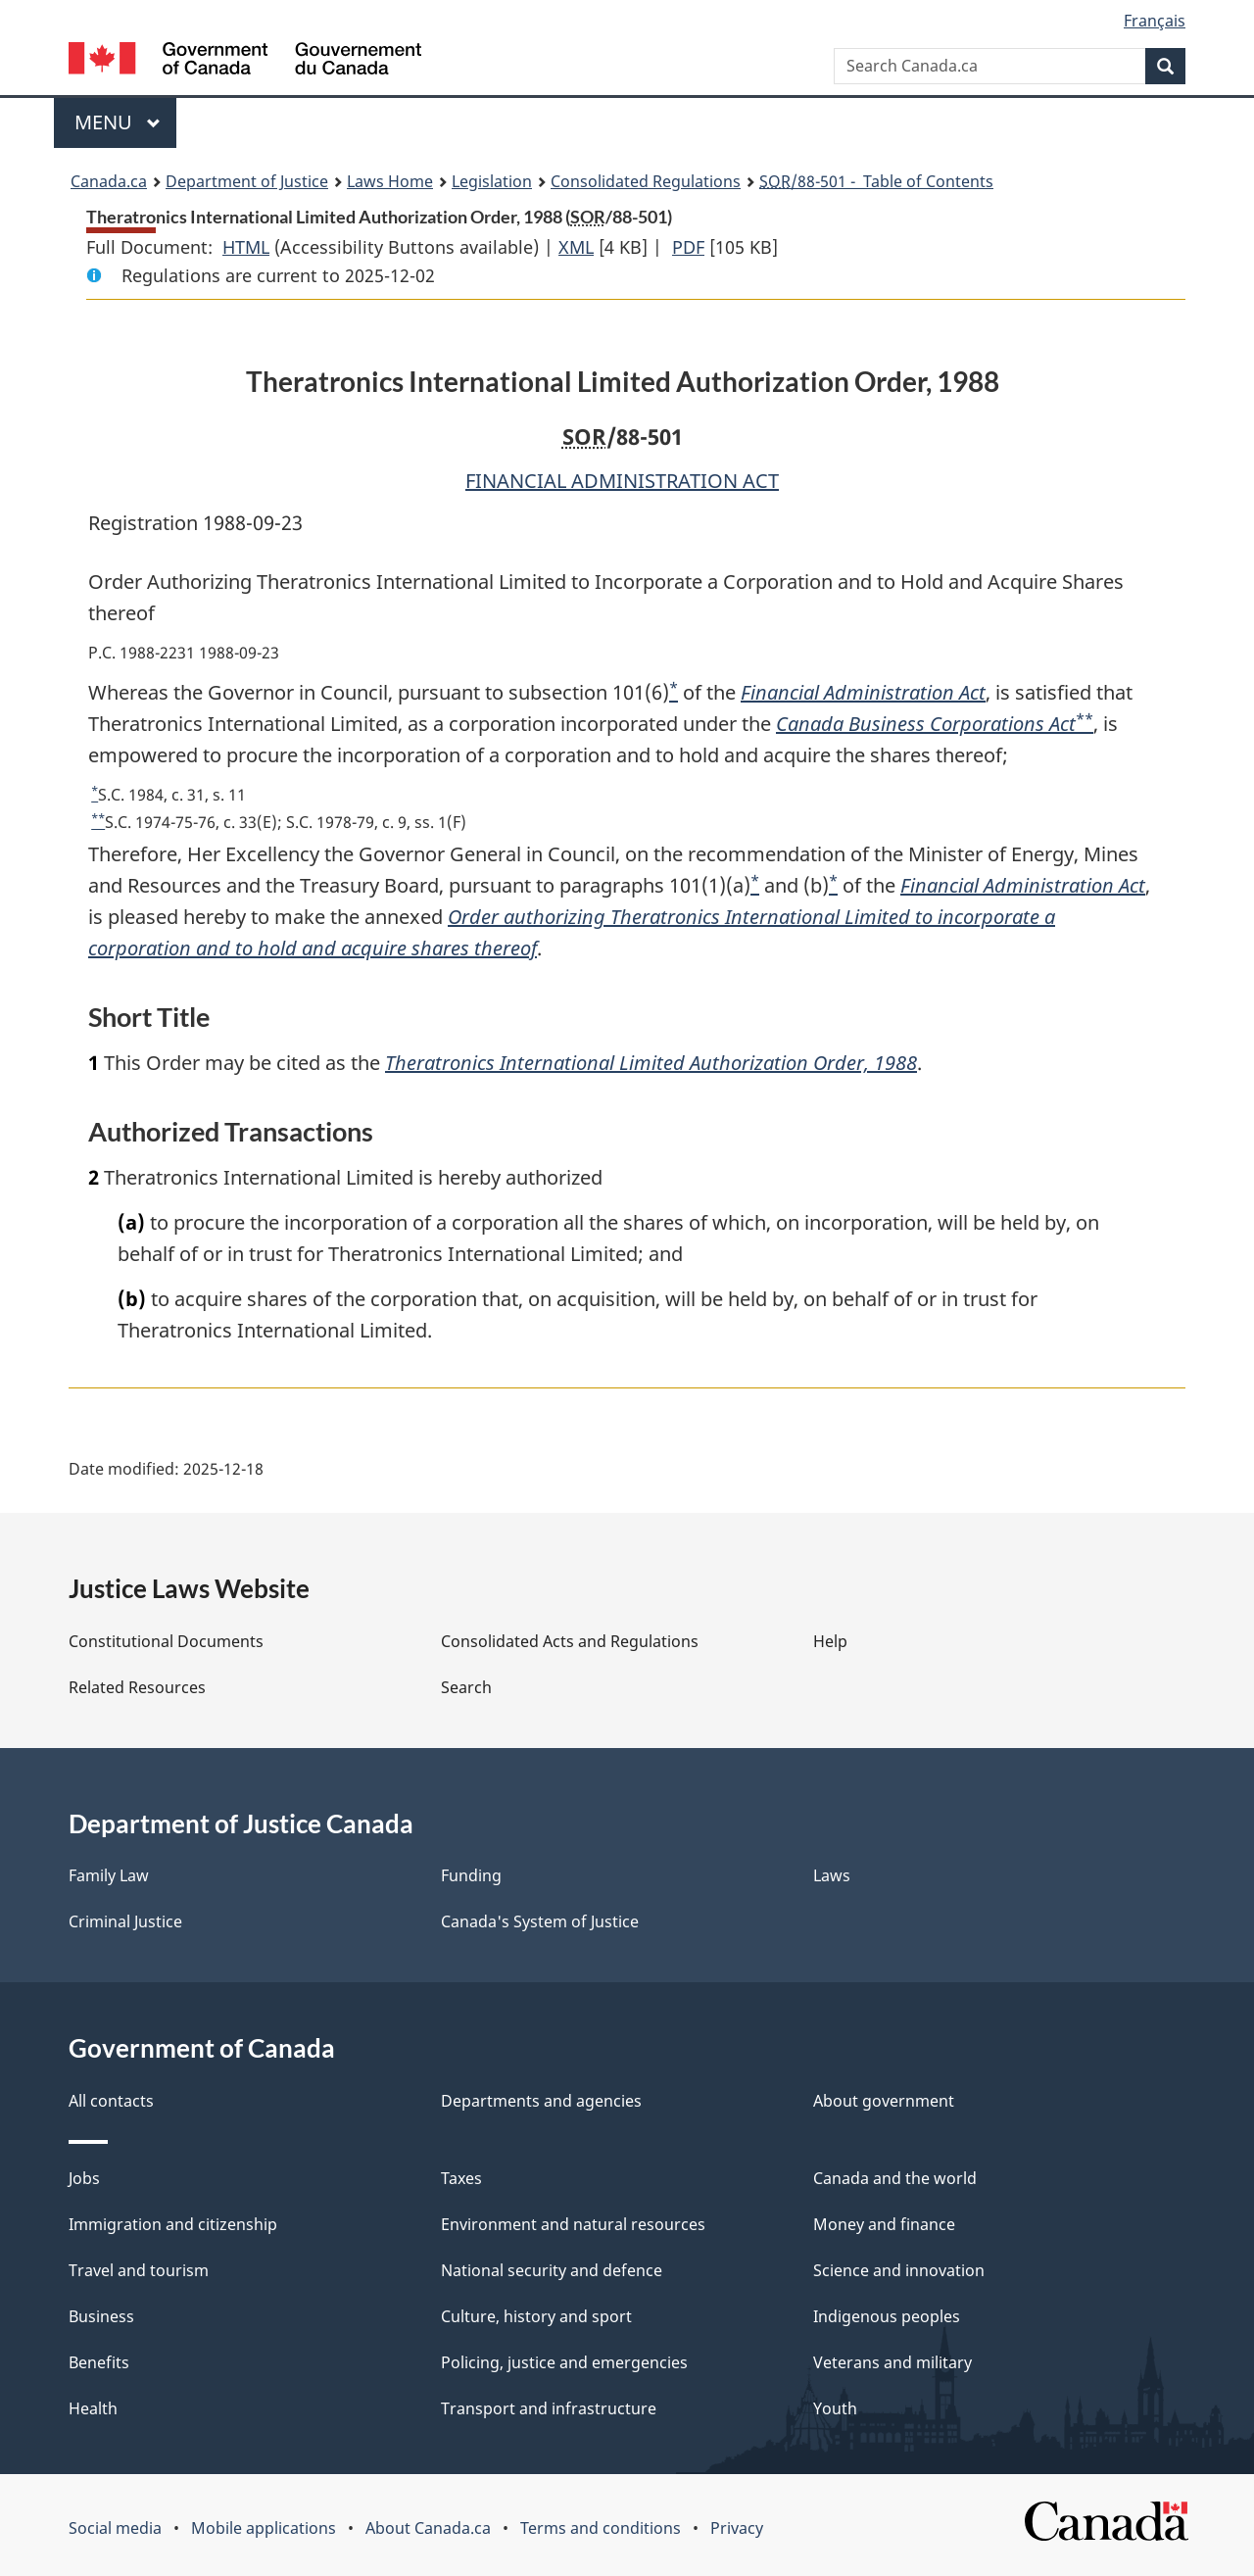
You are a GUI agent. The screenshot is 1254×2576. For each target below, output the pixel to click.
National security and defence (551, 2270)
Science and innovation (899, 2270)
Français (1154, 20)
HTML (245, 247)
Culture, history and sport (536, 2316)
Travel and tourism (139, 2270)
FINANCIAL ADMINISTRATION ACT (622, 480)
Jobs (84, 2178)
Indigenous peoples (886, 2316)
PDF (688, 247)
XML (576, 247)
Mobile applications (263, 2528)
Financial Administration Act (863, 692)
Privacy (736, 2528)
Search (466, 1687)
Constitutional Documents (166, 1641)
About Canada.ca (428, 2528)
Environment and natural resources (573, 2224)
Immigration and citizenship (173, 2224)
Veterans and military (892, 2362)
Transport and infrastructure (548, 2408)
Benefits (99, 2362)
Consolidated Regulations (646, 181)
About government (883, 2101)
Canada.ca (109, 181)
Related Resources (137, 1687)
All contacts (111, 2101)
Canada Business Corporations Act (926, 723)
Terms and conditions (600, 2528)
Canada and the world (895, 2178)
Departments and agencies (541, 2101)
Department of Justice (247, 181)
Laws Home (390, 181)
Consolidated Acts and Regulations (570, 1641)
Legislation (492, 181)
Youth (835, 2408)
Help (830, 1641)
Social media (115, 2528)
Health (93, 2408)
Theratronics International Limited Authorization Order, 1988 (651, 1062)
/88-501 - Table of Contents (876, 181)
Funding (471, 1875)
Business (101, 2316)
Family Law (109, 1875)
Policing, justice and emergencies (564, 2362)
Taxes (461, 2178)
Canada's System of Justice (540, 1921)
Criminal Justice (125, 1921)
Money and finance (884, 2224)
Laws (831, 1875)
